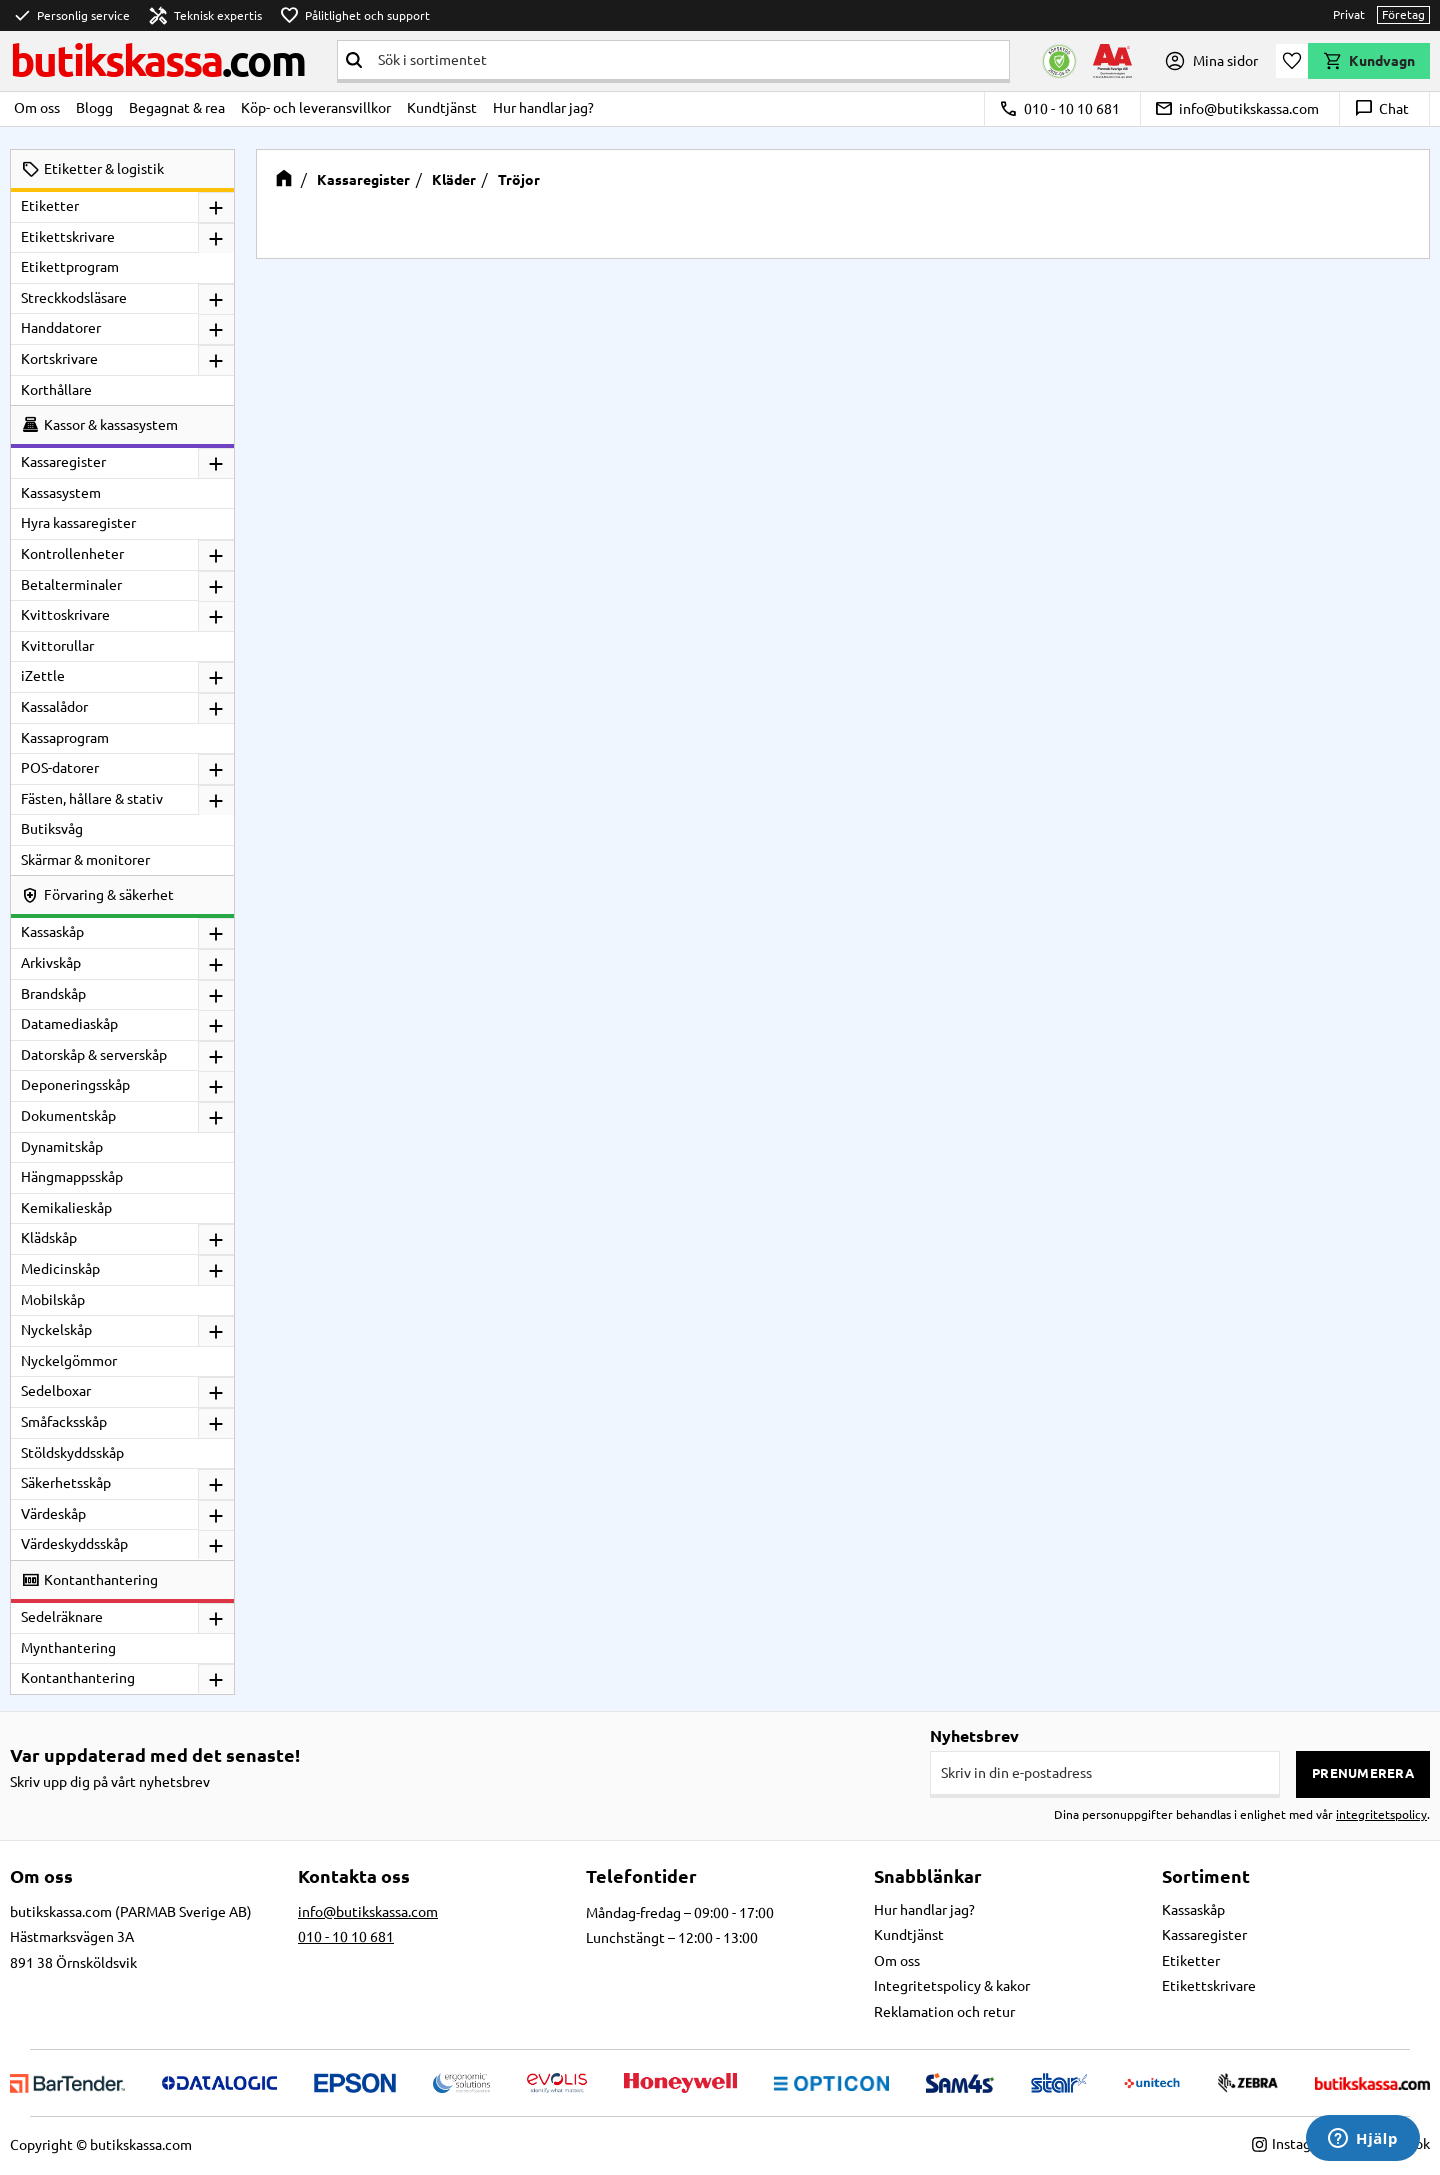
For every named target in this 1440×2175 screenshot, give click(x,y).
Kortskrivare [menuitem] (59, 359)
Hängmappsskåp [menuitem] (72, 1177)
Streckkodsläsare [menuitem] (74, 298)
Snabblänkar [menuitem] (928, 1876)
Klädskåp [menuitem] (49, 1238)
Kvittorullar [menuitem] (57, 646)
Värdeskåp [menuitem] (53, 1514)
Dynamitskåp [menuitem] (62, 1147)
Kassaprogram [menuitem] (65, 738)
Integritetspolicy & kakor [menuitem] (952, 1986)
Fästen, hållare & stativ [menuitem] (92, 799)
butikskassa (157, 60)
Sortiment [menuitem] (1206, 1876)
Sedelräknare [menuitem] (62, 1617)
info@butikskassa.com (1236, 109)
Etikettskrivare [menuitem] (68, 237)
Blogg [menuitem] (94, 108)
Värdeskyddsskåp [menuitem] (74, 1544)
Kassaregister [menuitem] (63, 462)
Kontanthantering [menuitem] (78, 1678)
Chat (1381, 109)
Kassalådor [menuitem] (54, 707)
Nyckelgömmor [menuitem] (69, 1361)
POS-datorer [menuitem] (60, 768)
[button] (1292, 61)
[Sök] (354, 60)
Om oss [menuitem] (37, 108)
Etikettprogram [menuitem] (70, 267)
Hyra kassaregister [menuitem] (78, 523)
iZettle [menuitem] (43, 676)
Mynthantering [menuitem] (68, 1648)
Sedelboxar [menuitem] (56, 1391)
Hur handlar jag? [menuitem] (543, 108)
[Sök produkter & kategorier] (689, 60)
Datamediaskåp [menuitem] (69, 1024)
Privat (1349, 14)
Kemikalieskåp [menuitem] (66, 1208)
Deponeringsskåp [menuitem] (75, 1085)
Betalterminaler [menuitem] (71, 585)
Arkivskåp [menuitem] (51, 963)
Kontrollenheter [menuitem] (72, 554)
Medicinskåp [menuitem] (60, 1269)
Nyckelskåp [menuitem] (56, 1330)
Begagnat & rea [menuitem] (177, 108)
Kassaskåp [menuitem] (52, 932)
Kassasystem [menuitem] (61, 493)
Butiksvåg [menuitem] (52, 829)
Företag (1403, 14)
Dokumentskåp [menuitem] (68, 1116)
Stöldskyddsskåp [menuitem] (72, 1453)
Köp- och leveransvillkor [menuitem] (316, 108)
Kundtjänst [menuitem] (442, 108)
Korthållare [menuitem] (56, 390)
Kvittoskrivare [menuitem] (65, 615)
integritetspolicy (1381, 1814)
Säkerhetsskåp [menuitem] (66, 1483)
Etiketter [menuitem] (50, 206)
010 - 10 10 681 (1059, 109)
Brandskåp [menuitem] (53, 994)
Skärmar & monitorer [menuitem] (85, 860)
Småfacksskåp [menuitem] (64, 1422)
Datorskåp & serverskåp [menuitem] (94, 1055)
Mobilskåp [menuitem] (53, 1300)
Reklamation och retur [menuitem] (944, 2012)
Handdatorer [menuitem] (61, 328)
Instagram (1293, 2144)
